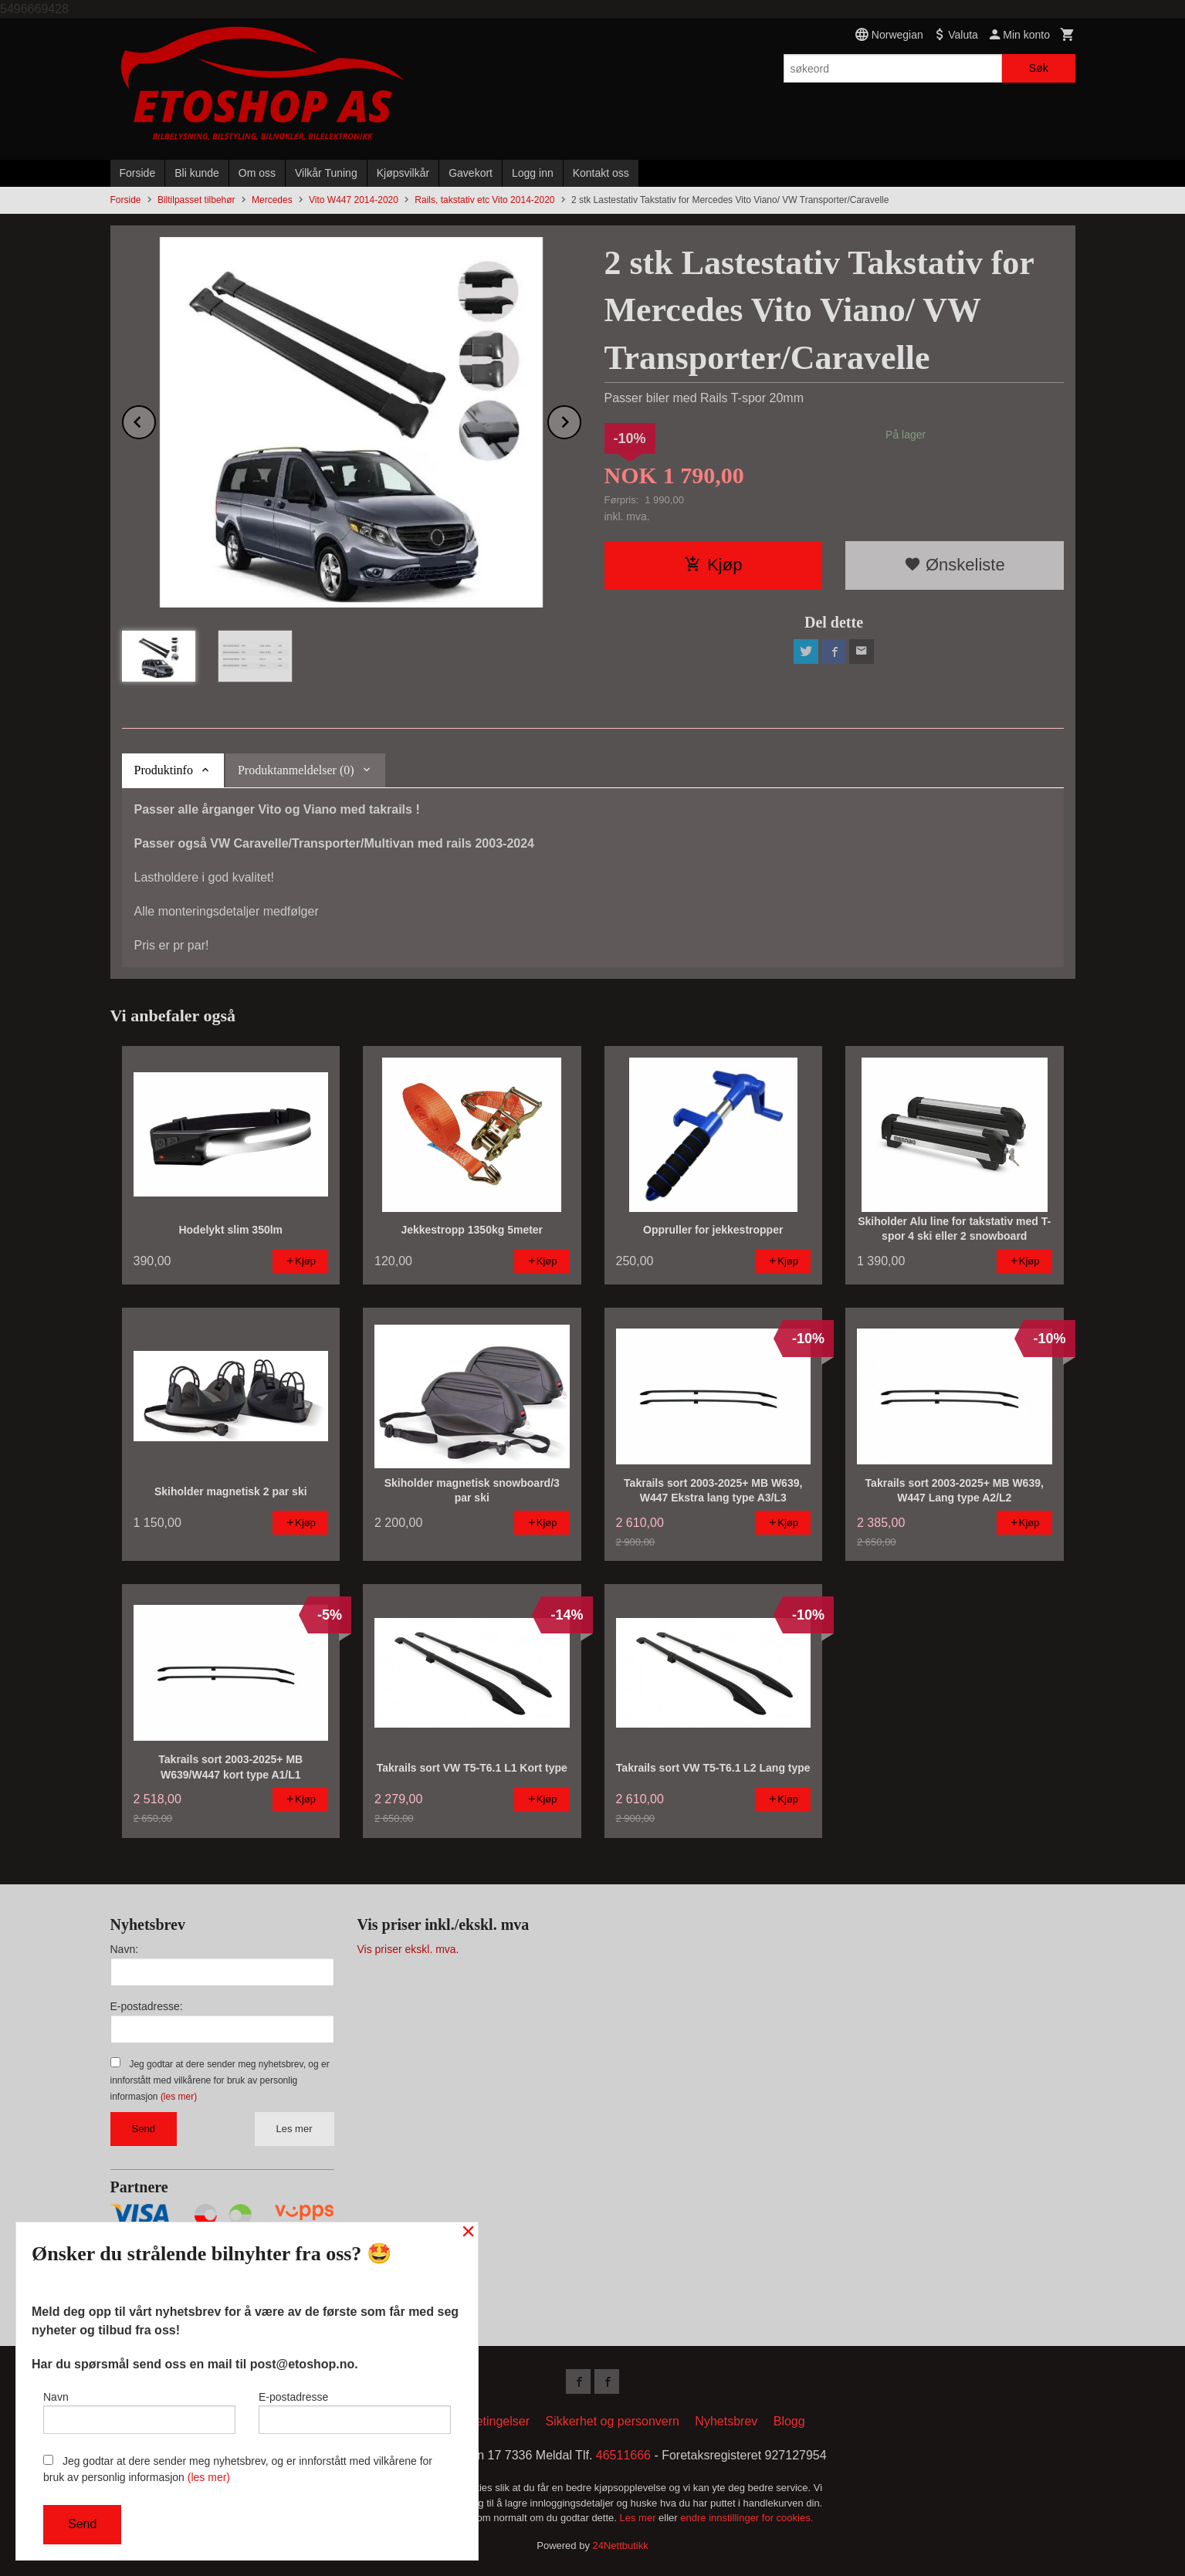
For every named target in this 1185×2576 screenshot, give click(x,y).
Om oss (257, 173)
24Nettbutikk (620, 2545)
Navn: (124, 1949)
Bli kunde (196, 173)
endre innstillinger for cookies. (746, 2518)
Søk (1038, 68)
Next (580, 419)
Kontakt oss (601, 173)
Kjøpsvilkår (403, 173)
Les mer (294, 2128)
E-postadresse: (146, 2006)
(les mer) (179, 2096)
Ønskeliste (954, 564)
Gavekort (471, 173)
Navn (139, 2412)
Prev (155, 419)
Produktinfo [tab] (163, 770)
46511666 (623, 2455)
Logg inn (533, 173)
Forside (138, 173)
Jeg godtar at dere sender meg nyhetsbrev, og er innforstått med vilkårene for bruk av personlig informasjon (220, 2080)
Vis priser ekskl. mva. (408, 1949)
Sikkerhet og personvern (612, 2421)
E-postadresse (355, 2412)
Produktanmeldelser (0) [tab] (296, 770)
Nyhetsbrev (726, 2421)
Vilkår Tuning (326, 173)
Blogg (789, 2421)
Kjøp (713, 564)
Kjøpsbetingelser (484, 2421)
